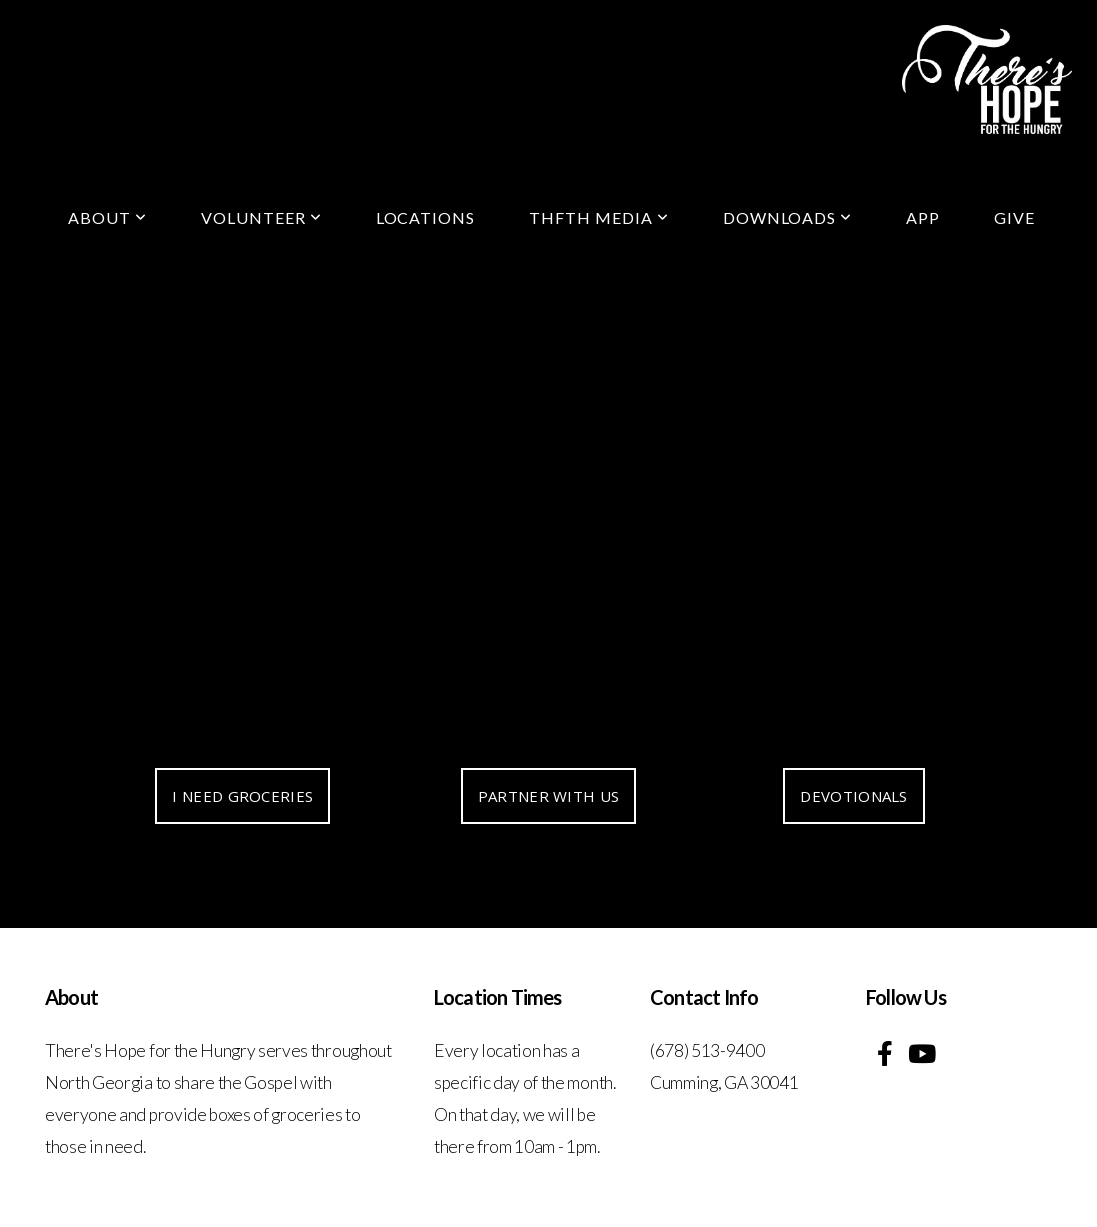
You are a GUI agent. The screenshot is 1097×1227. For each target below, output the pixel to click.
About (107, 217)
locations (426, 217)
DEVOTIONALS (853, 796)
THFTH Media (599, 217)
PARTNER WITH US (549, 796)
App (923, 217)
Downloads (788, 217)
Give (1014, 217)
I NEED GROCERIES (242, 796)
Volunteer (261, 217)
